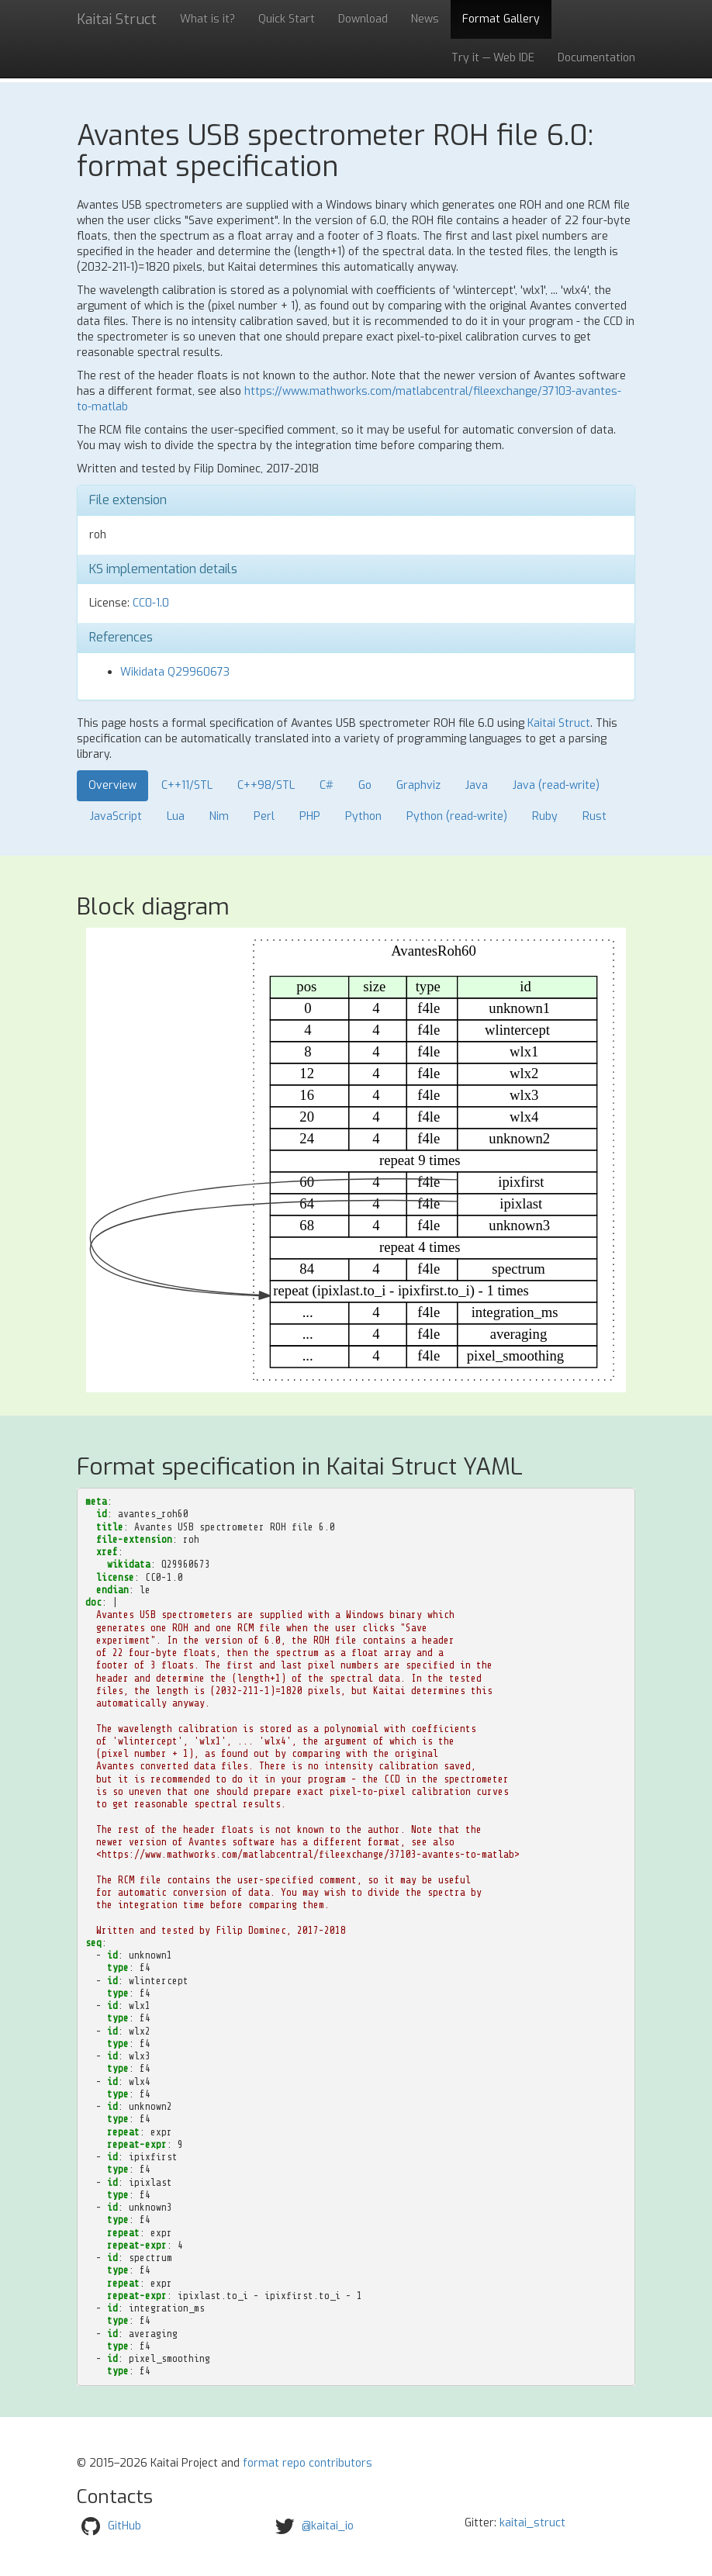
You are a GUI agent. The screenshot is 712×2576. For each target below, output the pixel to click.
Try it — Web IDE (492, 57)
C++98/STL (266, 785)
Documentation (596, 57)
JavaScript (116, 816)
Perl (264, 816)
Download (363, 19)
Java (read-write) (556, 785)
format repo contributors (307, 2463)
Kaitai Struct (558, 723)
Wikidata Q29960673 (175, 672)
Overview (112, 785)
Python (363, 816)
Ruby (545, 816)
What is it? (207, 19)
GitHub (124, 2525)
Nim (219, 816)
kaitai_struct (532, 2522)
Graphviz (418, 785)
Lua (176, 816)
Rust (594, 816)
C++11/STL (187, 785)
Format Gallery (501, 19)
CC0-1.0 (151, 603)
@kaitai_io (328, 2525)
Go (365, 785)
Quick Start (286, 19)
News (425, 19)
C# (327, 785)
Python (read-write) (456, 816)
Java (476, 785)
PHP (309, 816)
